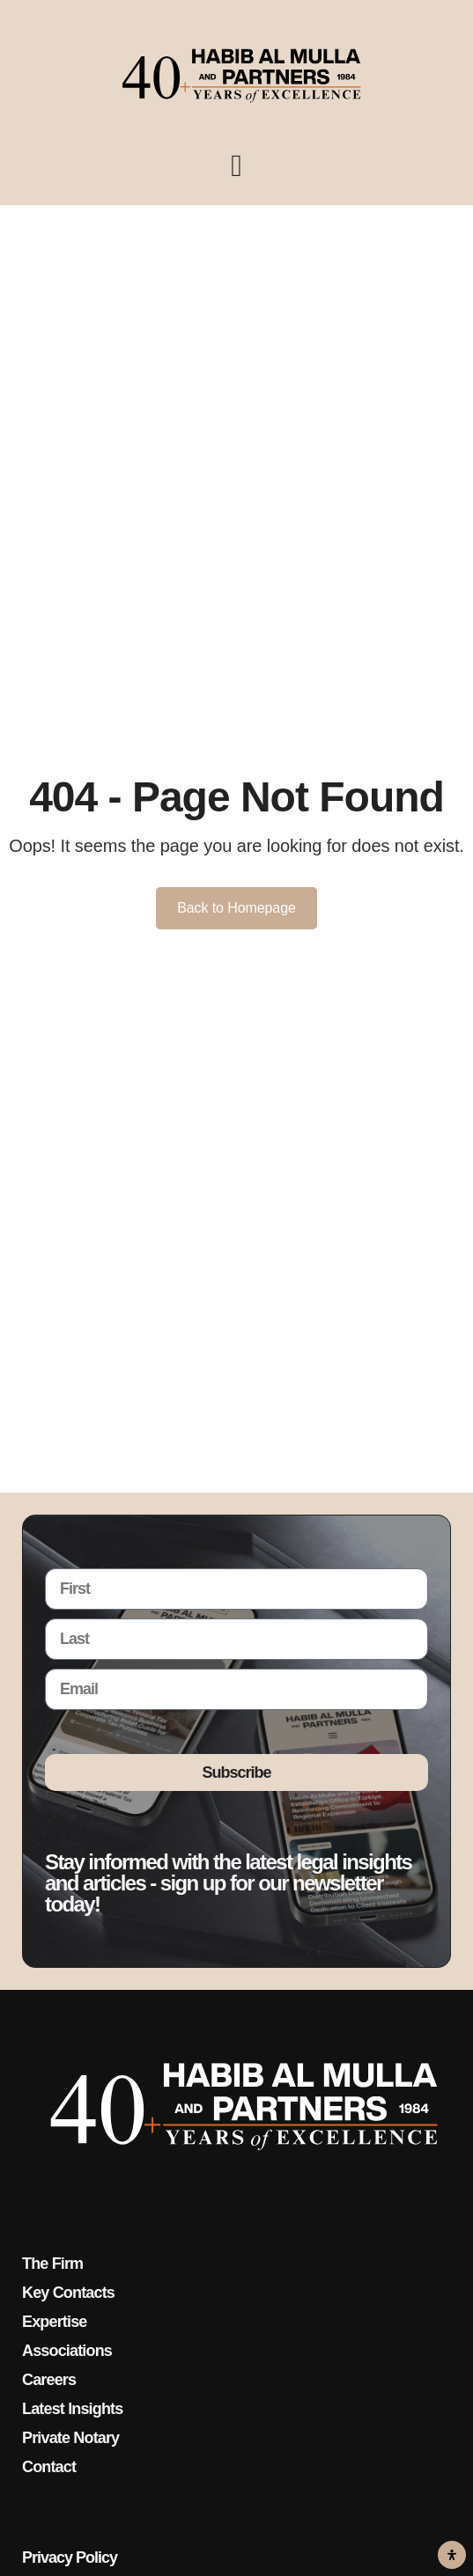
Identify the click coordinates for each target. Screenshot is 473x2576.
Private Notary (70, 2438)
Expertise (54, 2322)
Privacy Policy (69, 2557)
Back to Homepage (236, 907)
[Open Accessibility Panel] (452, 2555)
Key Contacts (68, 2293)
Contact (49, 2467)
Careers (49, 2380)
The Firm (52, 2263)
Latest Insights (72, 2409)
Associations (67, 2351)
